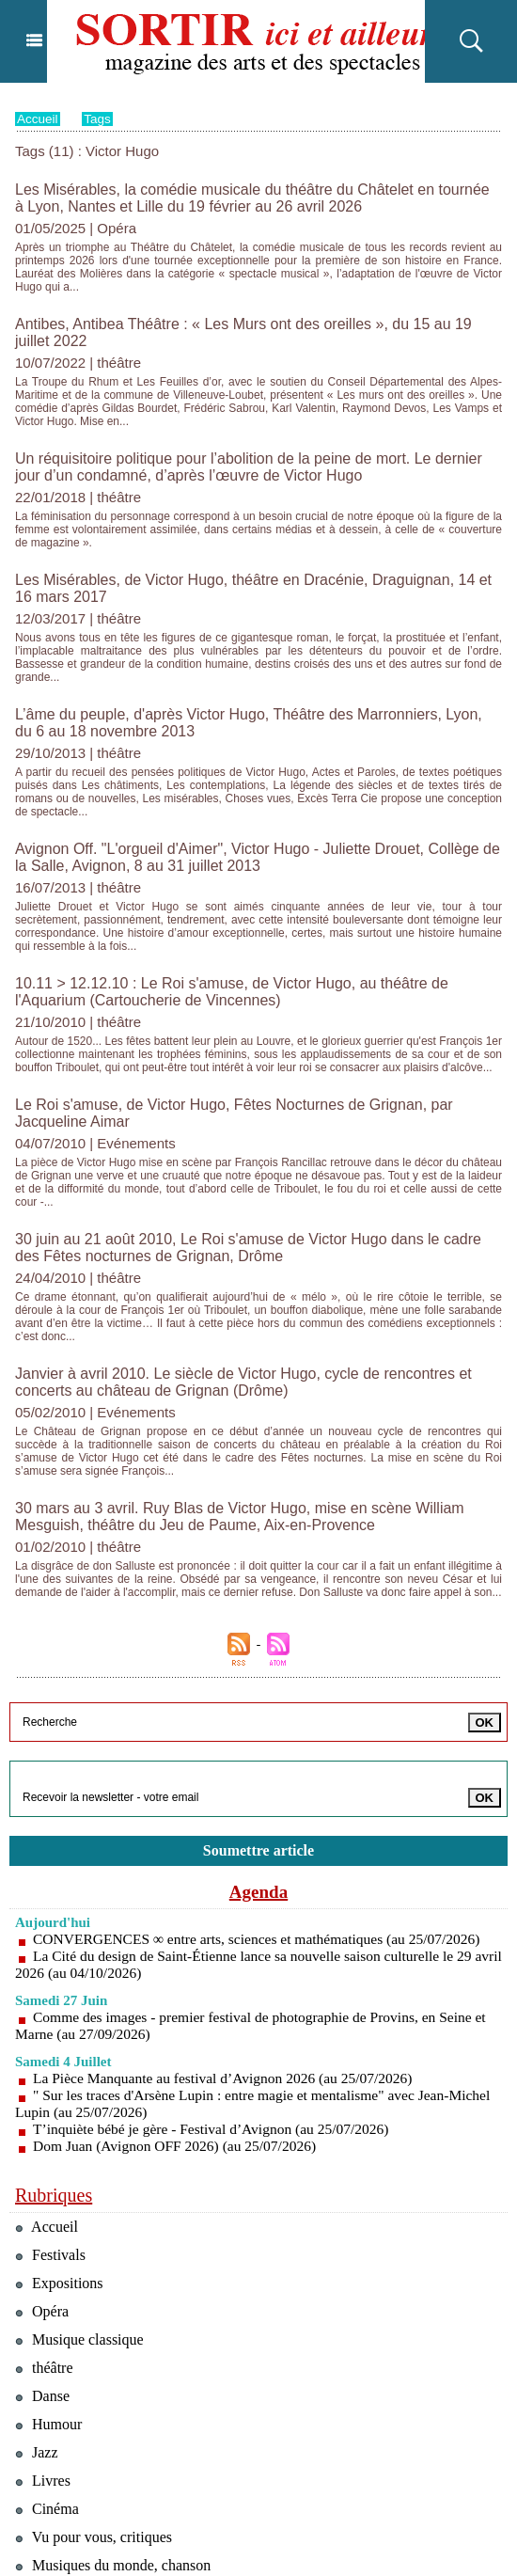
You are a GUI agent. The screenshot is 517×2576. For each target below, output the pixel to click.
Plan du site (158, 2553)
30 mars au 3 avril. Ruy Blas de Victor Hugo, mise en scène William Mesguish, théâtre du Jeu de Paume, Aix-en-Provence (225, 1324)
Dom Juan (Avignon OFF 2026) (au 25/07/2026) (179, 1948)
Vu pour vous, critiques (98, 2361)
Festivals (52, 2060)
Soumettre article (258, 1652)
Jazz (37, 2271)
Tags (100, 118)
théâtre (45, 2180)
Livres (44, 2301)
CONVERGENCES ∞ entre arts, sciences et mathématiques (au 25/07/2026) (263, 1741)
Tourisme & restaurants (98, 2421)
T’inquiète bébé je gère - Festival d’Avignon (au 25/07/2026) (216, 1931)
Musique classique (82, 2150)
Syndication (239, 2553)
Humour (50, 2241)
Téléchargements (78, 2481)
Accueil (38, 118)
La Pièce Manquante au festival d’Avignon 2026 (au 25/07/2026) (228, 1881)
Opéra (43, 2120)
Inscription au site (314, 2553)
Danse (43, 2211)
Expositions (61, 2090)
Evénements (62, 2451)
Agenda (258, 1693)
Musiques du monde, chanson (118, 2391)
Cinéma (48, 2331)
